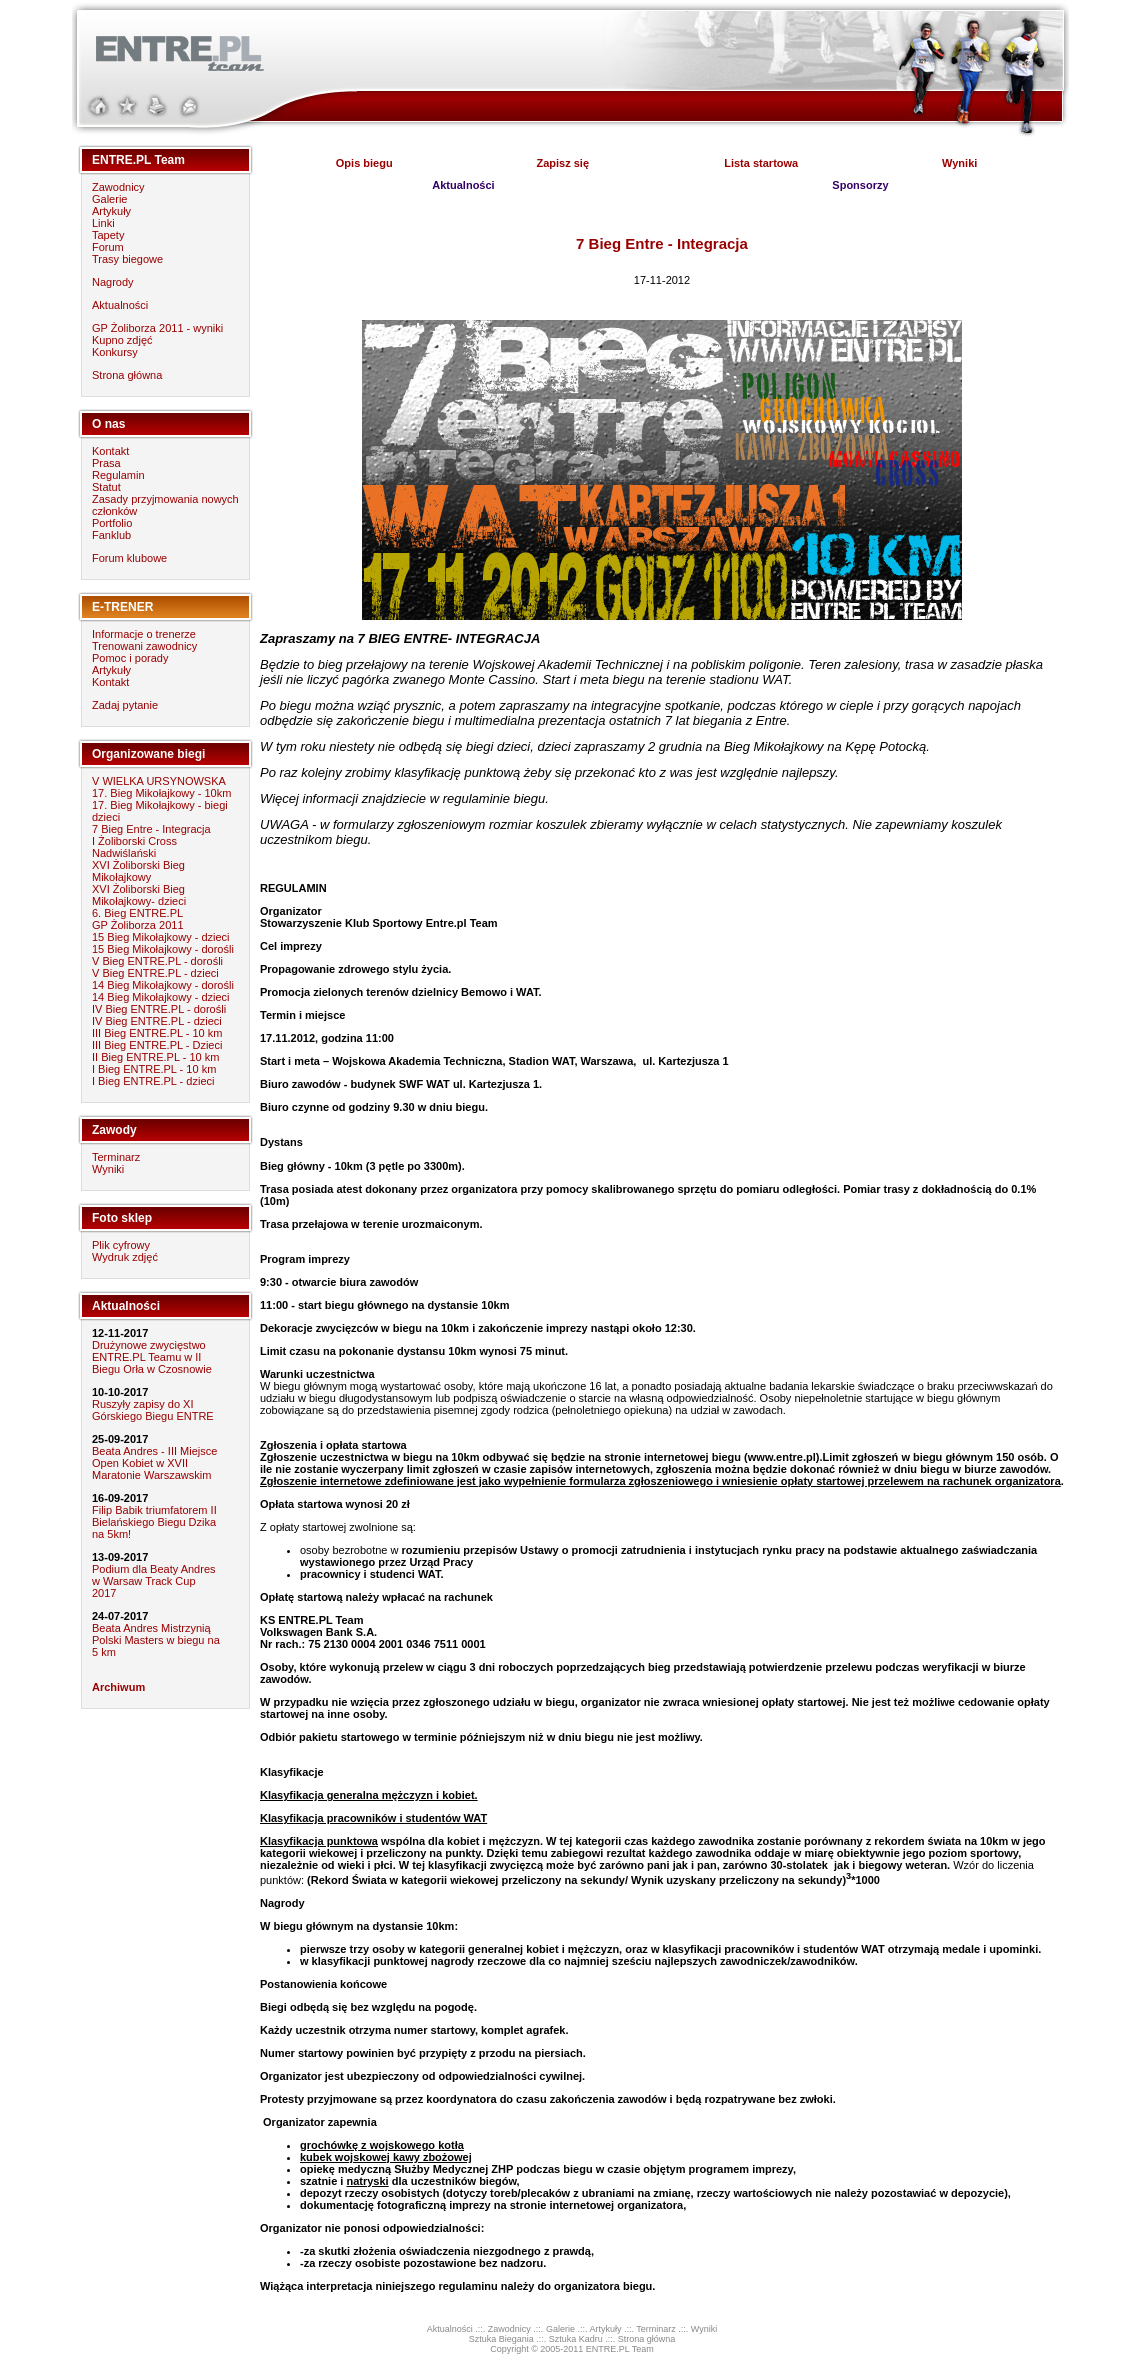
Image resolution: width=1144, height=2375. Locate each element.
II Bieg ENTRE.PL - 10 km (155, 1057)
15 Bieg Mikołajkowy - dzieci (161, 937)
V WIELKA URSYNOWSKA (159, 781)
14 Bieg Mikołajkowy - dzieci (161, 997)
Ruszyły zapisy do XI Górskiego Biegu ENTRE (153, 1410)
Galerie (109, 199)
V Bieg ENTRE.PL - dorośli (157, 961)
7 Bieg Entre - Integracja (151, 829)
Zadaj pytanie (125, 705)
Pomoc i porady (130, 658)
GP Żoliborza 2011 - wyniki (157, 328)
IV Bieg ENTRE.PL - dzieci (157, 1021)
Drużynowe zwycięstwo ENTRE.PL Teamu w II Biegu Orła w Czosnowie (152, 1357)
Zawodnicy (118, 187)
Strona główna (127, 375)
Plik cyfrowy (121, 1245)
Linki (103, 223)
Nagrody (113, 282)
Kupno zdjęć (122, 340)
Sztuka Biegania (501, 2339)
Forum (108, 247)
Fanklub (111, 535)
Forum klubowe (129, 558)
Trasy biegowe (127, 259)
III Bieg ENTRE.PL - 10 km (157, 1033)
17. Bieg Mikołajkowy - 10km (161, 793)
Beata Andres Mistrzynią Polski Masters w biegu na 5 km (156, 1640)
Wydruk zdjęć (125, 1257)
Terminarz (116, 1157)
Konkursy (115, 352)
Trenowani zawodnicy (144, 646)
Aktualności (120, 305)
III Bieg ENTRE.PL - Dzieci (157, 1045)
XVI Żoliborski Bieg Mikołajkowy (138, 871)
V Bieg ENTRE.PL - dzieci (155, 973)
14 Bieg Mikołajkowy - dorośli (163, 985)
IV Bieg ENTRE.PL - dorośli (159, 1009)
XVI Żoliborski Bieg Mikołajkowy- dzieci (139, 895)
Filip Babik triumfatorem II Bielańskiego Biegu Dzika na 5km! (154, 1522)
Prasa (106, 463)
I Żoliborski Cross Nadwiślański (134, 847)
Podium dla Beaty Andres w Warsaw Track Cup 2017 (154, 1581)
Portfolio (112, 523)
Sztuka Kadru (576, 2339)
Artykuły (111, 211)
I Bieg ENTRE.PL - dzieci (153, 1081)
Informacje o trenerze (144, 634)
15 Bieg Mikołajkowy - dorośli (163, 949)
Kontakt (110, 451)
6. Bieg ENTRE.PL (137, 913)
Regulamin (118, 475)
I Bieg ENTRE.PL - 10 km (154, 1069)
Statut (106, 487)
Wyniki (108, 1169)
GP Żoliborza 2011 (138, 925)
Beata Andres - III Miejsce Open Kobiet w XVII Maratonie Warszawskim (154, 1463)
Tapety (108, 235)
